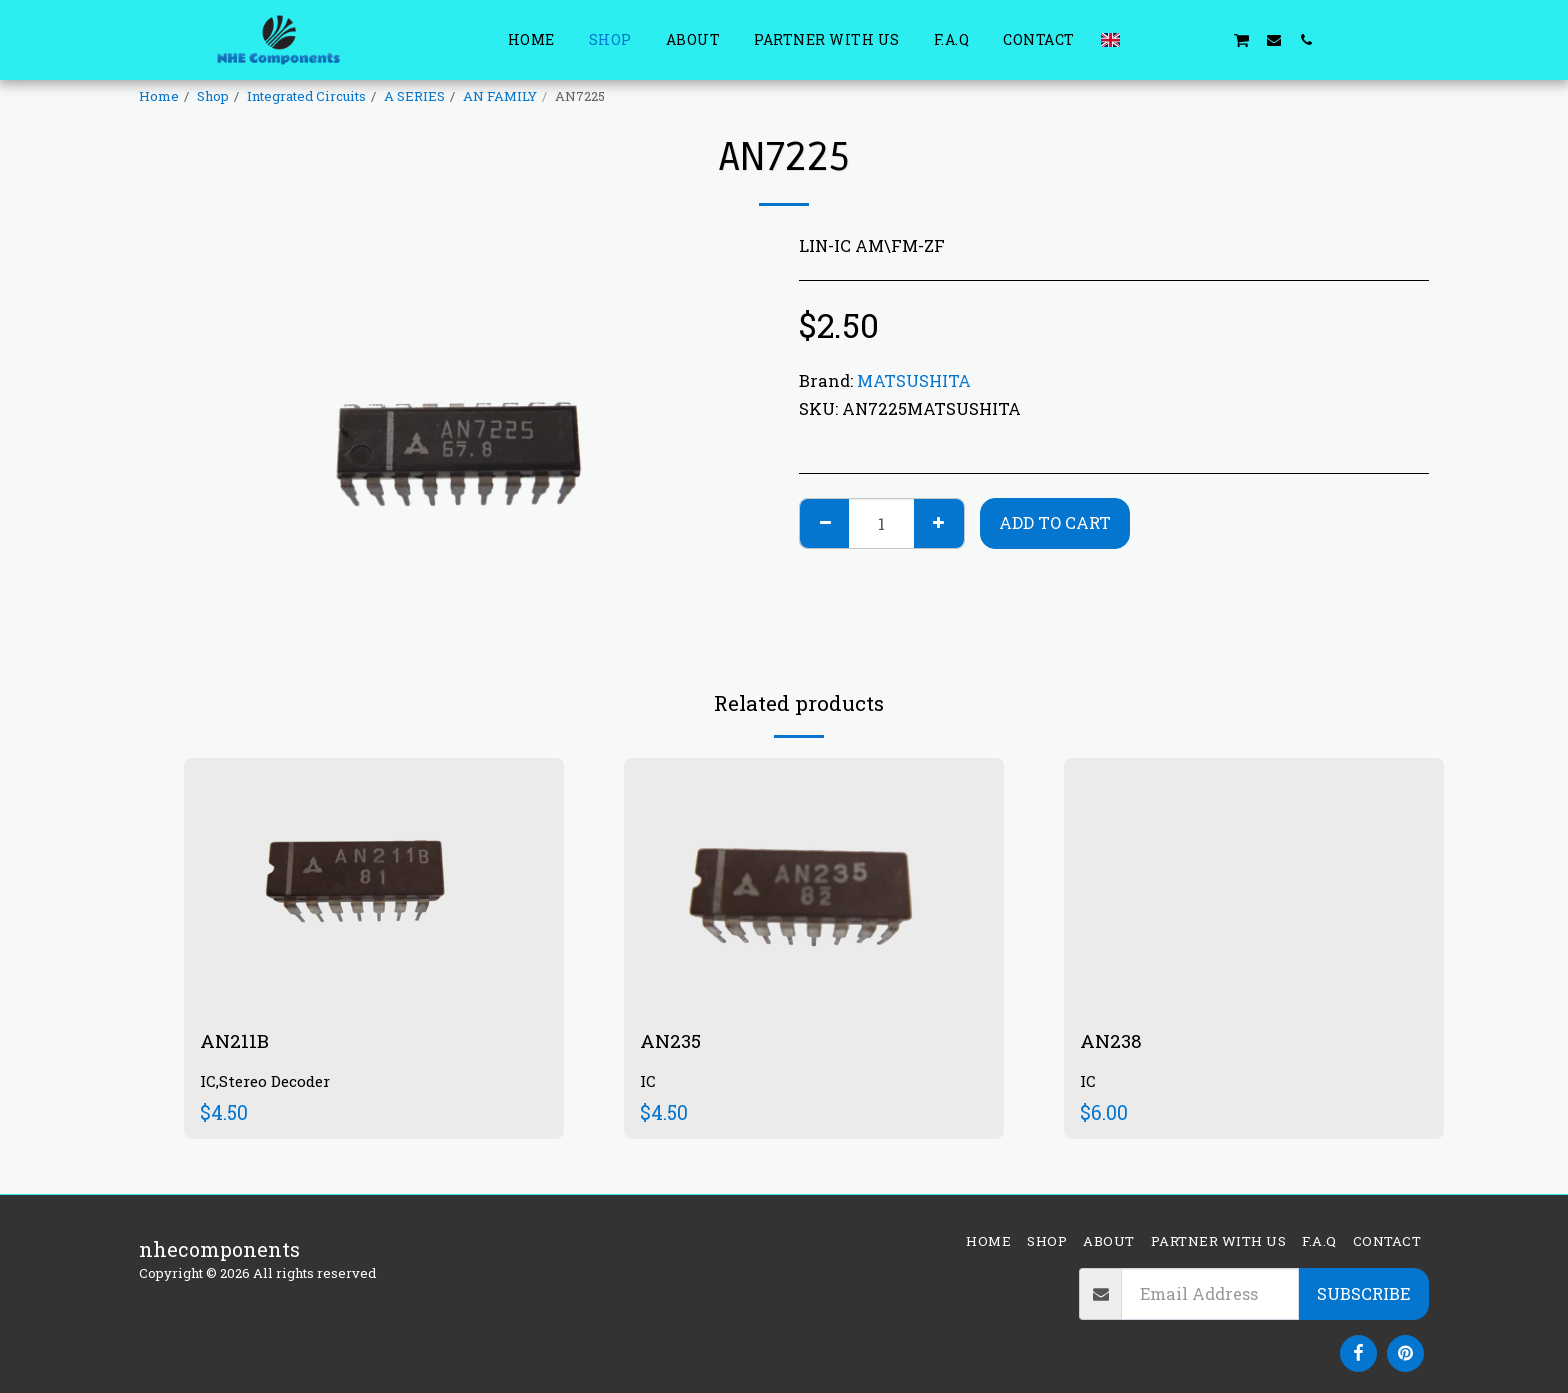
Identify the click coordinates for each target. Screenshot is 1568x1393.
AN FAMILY (500, 96)
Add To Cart (1055, 522)
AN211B (235, 1041)
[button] (1145, 39)
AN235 (672, 1041)
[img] (374, 884)
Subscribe (1363, 1293)
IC (648, 1082)
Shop (213, 96)
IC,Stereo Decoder (268, 1082)
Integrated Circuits (306, 96)
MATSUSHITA (914, 380)
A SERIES (414, 96)
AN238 (1112, 1041)
